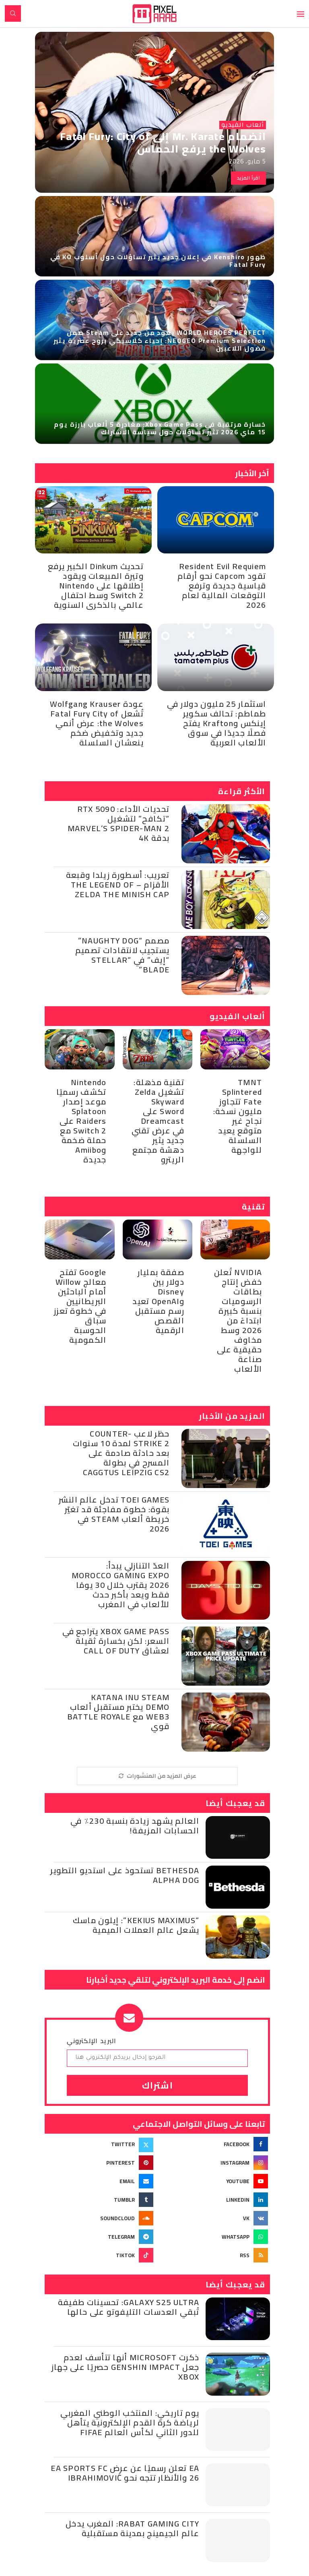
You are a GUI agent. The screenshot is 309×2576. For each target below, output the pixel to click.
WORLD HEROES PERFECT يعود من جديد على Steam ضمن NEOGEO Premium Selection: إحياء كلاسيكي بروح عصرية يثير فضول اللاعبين (160, 340)
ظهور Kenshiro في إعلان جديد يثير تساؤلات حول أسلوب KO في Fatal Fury (158, 260)
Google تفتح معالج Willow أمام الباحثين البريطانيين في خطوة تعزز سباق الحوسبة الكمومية (80, 1306)
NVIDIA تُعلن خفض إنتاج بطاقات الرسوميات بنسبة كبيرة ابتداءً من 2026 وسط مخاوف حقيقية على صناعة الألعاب (238, 1320)
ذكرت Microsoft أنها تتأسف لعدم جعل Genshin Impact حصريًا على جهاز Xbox (125, 2367)
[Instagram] (215, 2162)
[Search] (13, 13)
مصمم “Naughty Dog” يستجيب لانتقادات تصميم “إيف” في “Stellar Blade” (122, 955)
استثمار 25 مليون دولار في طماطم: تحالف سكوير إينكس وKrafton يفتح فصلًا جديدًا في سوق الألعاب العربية (216, 723)
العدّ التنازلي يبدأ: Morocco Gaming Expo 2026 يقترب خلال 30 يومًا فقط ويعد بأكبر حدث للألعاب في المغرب (121, 1585)
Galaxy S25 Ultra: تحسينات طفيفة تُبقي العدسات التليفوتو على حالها (128, 2307)
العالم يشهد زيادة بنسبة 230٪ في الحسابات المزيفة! (134, 1825)
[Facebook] (215, 2144)
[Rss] (215, 2255)
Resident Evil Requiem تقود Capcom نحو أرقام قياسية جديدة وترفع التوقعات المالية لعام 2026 (221, 585)
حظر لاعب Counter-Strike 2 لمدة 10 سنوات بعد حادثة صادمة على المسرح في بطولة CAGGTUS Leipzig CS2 (121, 1453)
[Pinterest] (100, 2162)
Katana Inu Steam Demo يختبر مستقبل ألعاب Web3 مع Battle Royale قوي (118, 1712)
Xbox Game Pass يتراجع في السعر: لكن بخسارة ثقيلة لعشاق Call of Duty (115, 1641)
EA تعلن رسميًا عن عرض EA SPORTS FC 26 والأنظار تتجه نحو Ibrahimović (125, 2472)
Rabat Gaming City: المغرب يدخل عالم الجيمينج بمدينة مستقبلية (132, 2528)
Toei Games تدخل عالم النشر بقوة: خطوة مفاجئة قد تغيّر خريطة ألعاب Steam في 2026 (114, 1514)
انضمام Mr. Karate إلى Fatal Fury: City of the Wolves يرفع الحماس (163, 142)
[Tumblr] (100, 2199)
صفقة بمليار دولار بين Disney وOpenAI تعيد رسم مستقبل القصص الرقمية (158, 1301)
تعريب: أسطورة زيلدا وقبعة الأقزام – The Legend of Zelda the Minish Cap (118, 884)
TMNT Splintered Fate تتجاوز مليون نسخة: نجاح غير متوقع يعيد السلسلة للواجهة (237, 1116)
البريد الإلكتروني (91, 2041)
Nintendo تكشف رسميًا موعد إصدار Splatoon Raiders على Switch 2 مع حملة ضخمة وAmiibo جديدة (81, 1121)
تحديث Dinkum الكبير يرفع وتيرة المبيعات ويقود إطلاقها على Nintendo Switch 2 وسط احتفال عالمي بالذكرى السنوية (96, 585)
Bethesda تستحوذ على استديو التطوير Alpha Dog (124, 1875)
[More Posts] (157, 1776)
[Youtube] (215, 2181)
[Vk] (215, 2218)
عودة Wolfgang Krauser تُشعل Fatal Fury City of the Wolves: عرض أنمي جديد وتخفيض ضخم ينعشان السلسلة (97, 723)
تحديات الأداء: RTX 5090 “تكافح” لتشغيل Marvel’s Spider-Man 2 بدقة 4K (118, 823)
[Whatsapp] (215, 2236)
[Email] (100, 2181)
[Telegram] (100, 2236)
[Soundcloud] (100, 2218)
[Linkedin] (215, 2199)
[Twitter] (100, 2144)
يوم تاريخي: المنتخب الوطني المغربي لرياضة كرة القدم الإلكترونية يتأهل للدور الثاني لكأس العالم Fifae (129, 2422)
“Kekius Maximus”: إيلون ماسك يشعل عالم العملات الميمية (136, 1925)
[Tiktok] (100, 2255)
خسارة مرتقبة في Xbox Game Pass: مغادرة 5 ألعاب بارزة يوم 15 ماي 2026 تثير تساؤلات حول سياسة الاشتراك (160, 428)
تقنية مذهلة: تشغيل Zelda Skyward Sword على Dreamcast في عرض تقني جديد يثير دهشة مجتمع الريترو (158, 1121)
